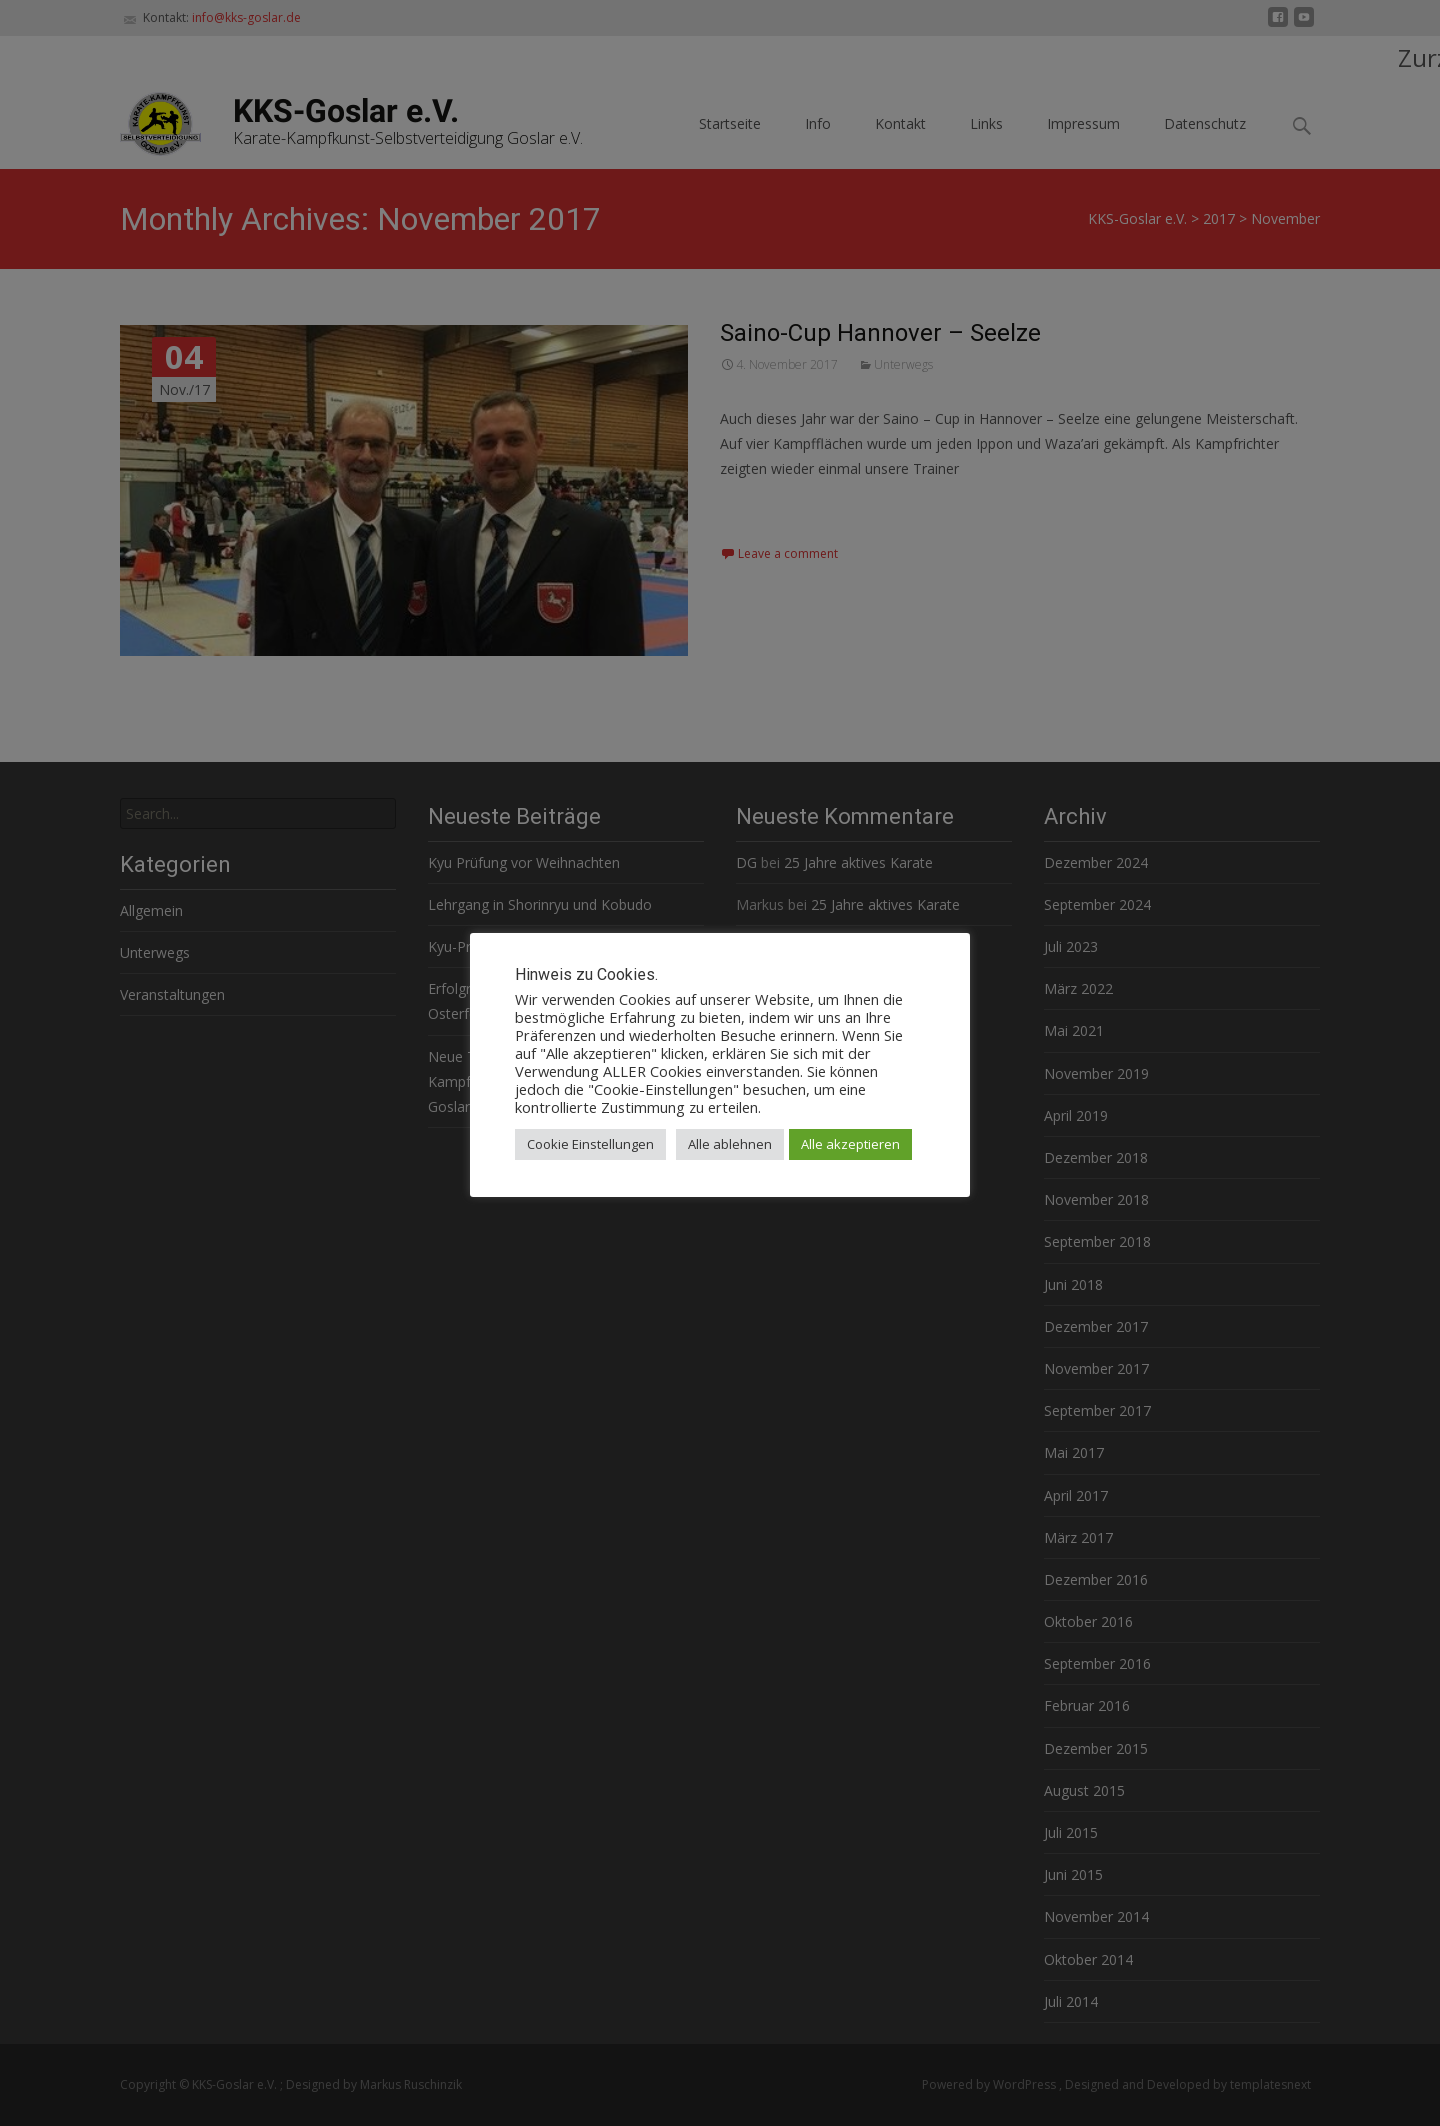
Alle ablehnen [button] (730, 1144)
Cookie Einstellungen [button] (590, 1144)
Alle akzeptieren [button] (850, 1144)
